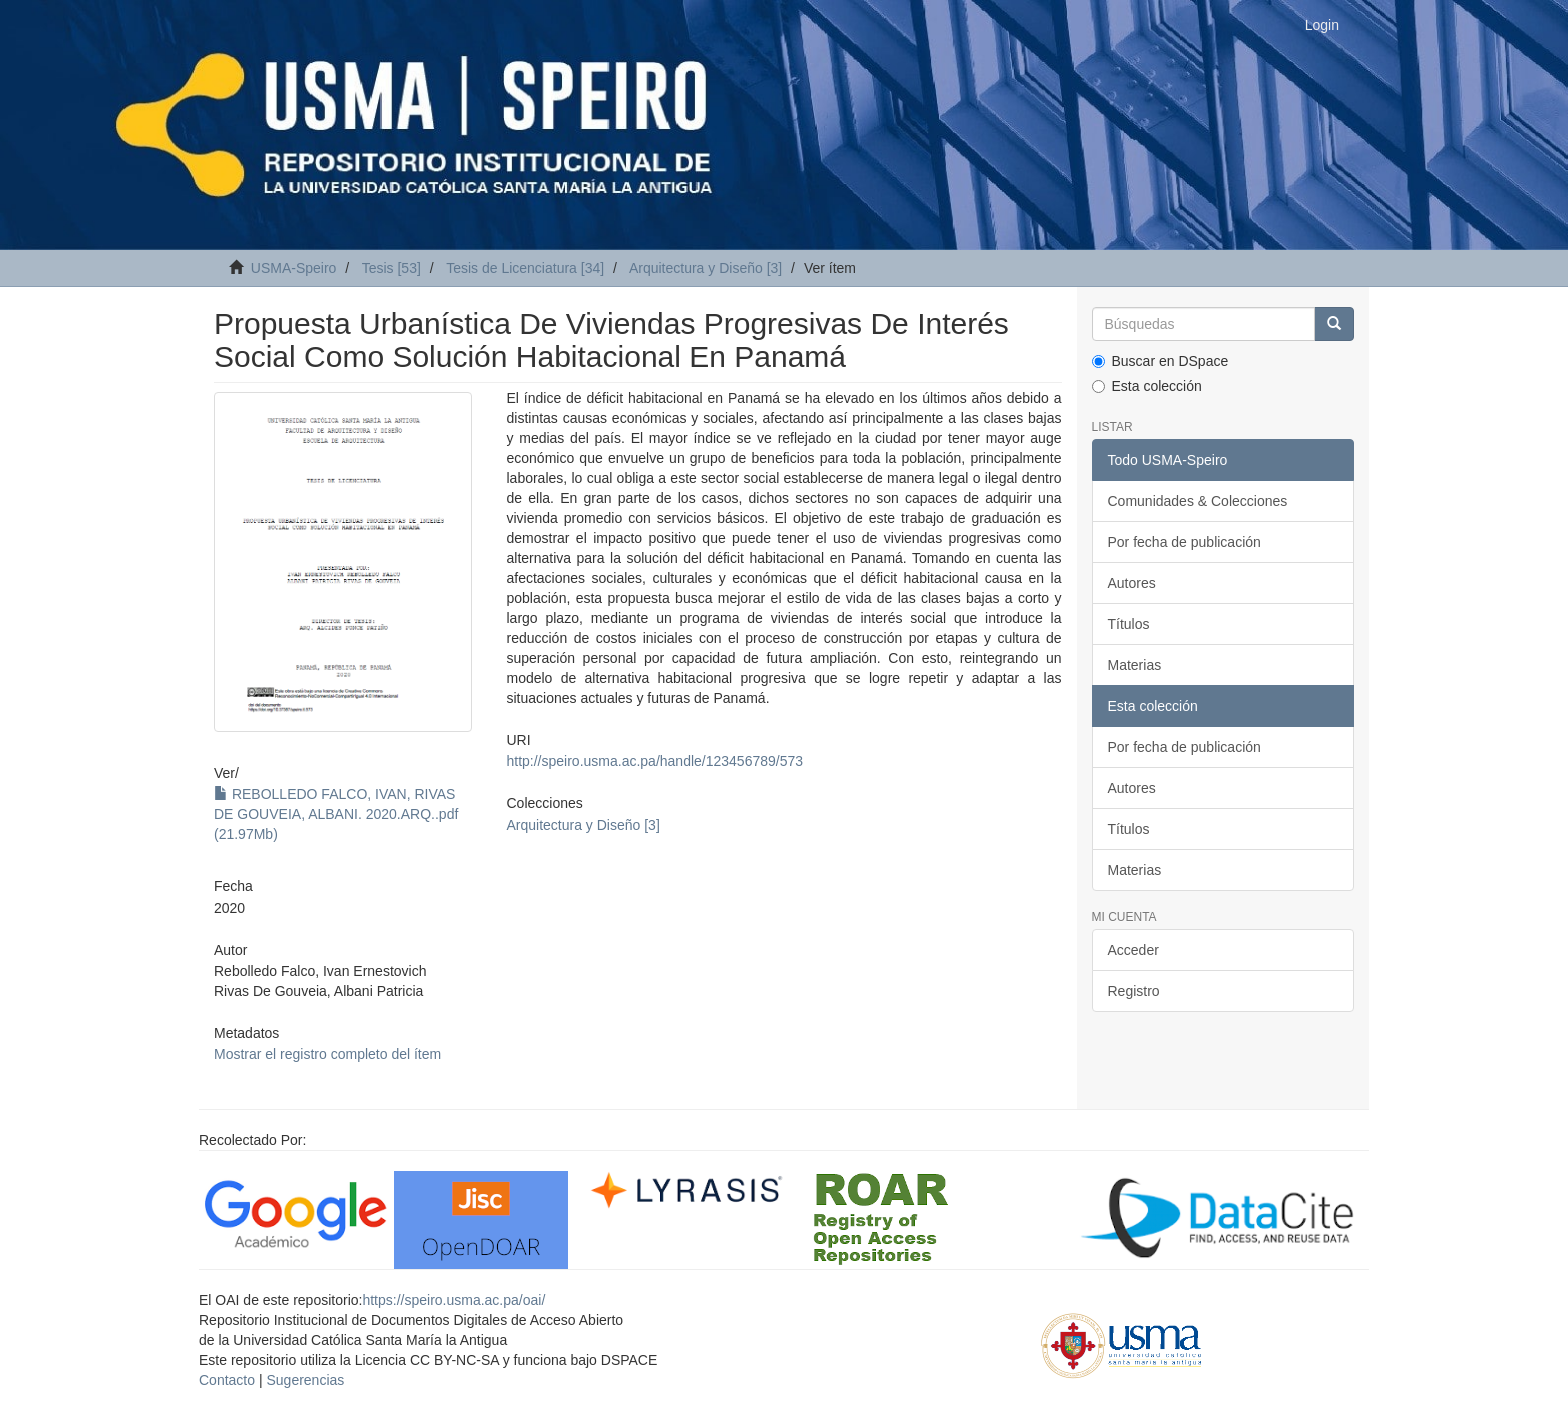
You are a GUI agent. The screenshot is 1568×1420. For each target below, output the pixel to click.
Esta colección (1147, 386)
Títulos (1129, 624)
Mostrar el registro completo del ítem (327, 1054)
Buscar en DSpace (1160, 361)
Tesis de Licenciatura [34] (525, 268)
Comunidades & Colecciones (1198, 501)
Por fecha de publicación (1184, 542)
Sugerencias (305, 1380)
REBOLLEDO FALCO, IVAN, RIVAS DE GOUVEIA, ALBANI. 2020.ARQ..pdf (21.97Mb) (336, 814)
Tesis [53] (391, 268)
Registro (1134, 991)
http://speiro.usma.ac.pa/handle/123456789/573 (654, 761)
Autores (1132, 583)
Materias (1135, 665)
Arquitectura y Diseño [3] (705, 268)
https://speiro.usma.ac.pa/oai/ (453, 1300)
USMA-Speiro (294, 268)
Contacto (227, 1380)
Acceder (1133, 950)
